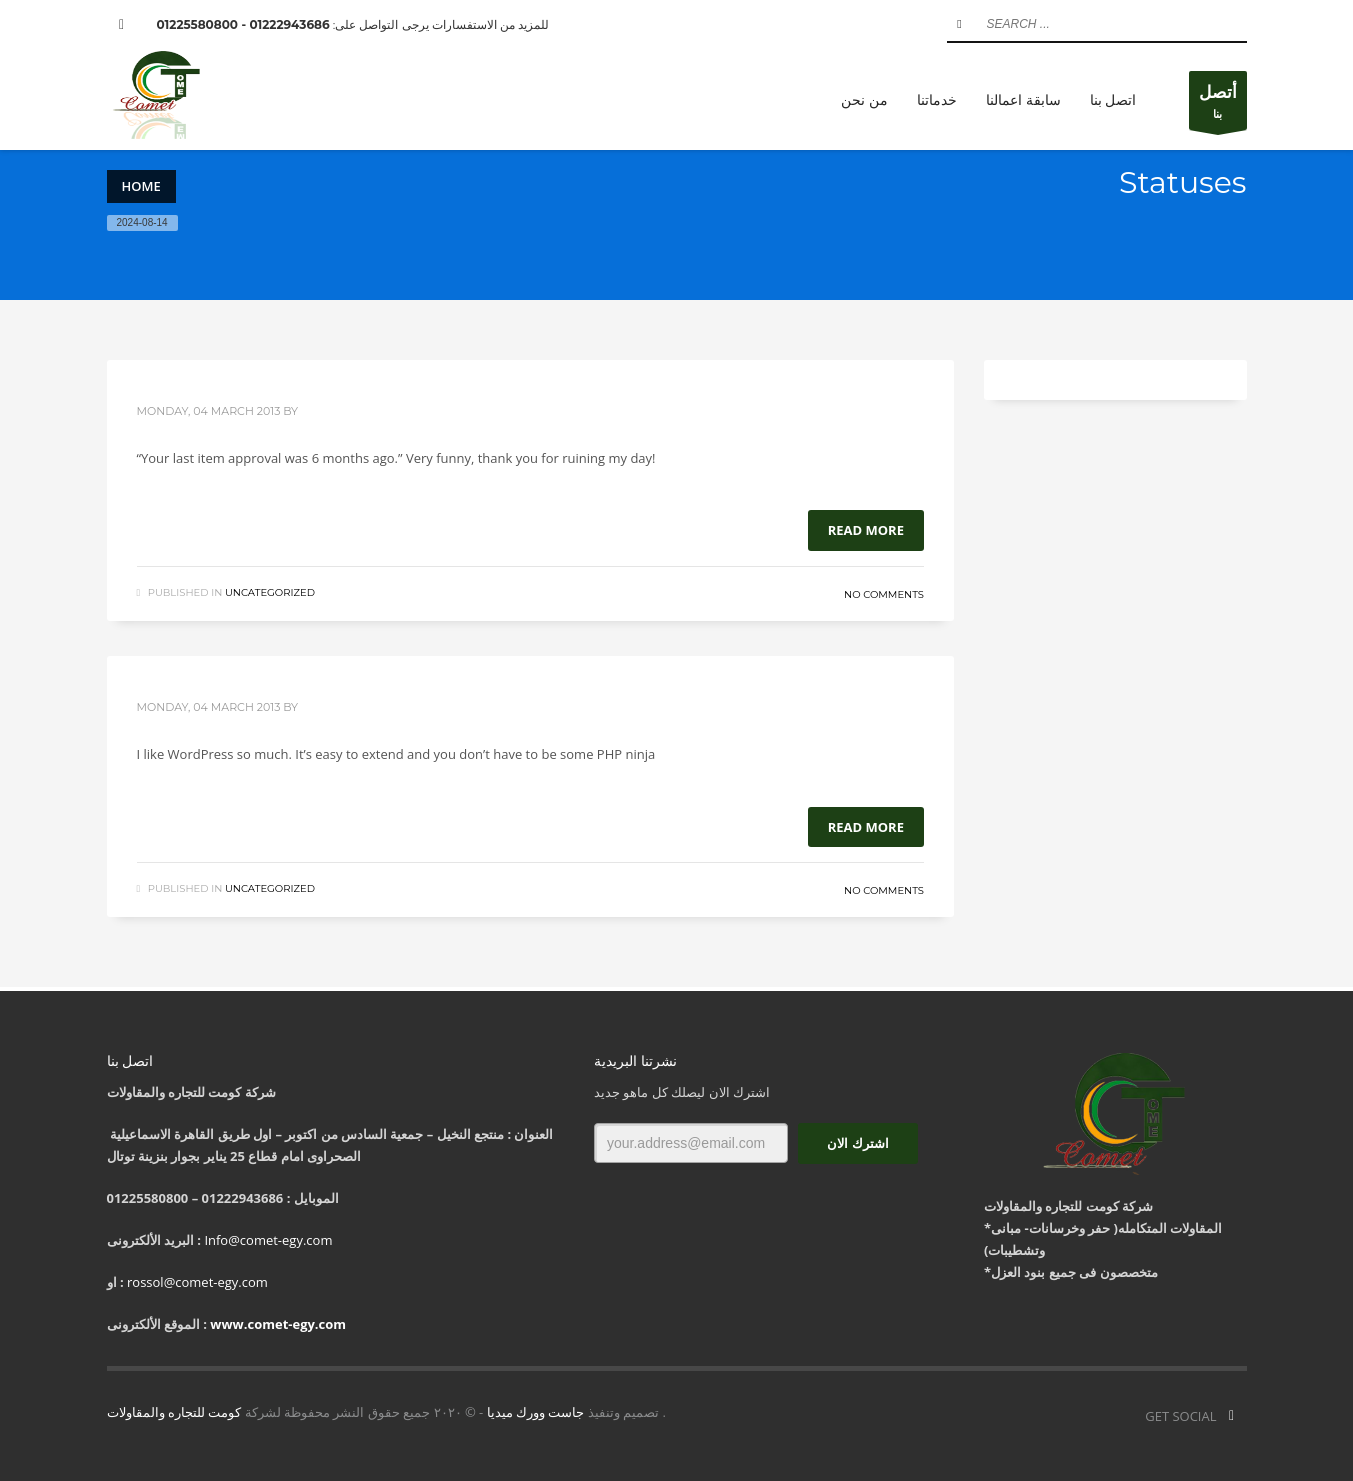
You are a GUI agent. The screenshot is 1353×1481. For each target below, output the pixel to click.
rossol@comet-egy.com (197, 1282)
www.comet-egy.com (278, 1324)
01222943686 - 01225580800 (243, 24)
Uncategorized (270, 592)
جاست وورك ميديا (536, 1412)
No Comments (884, 594)
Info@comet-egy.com (268, 1240)
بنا (1218, 105)
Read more (866, 530)
